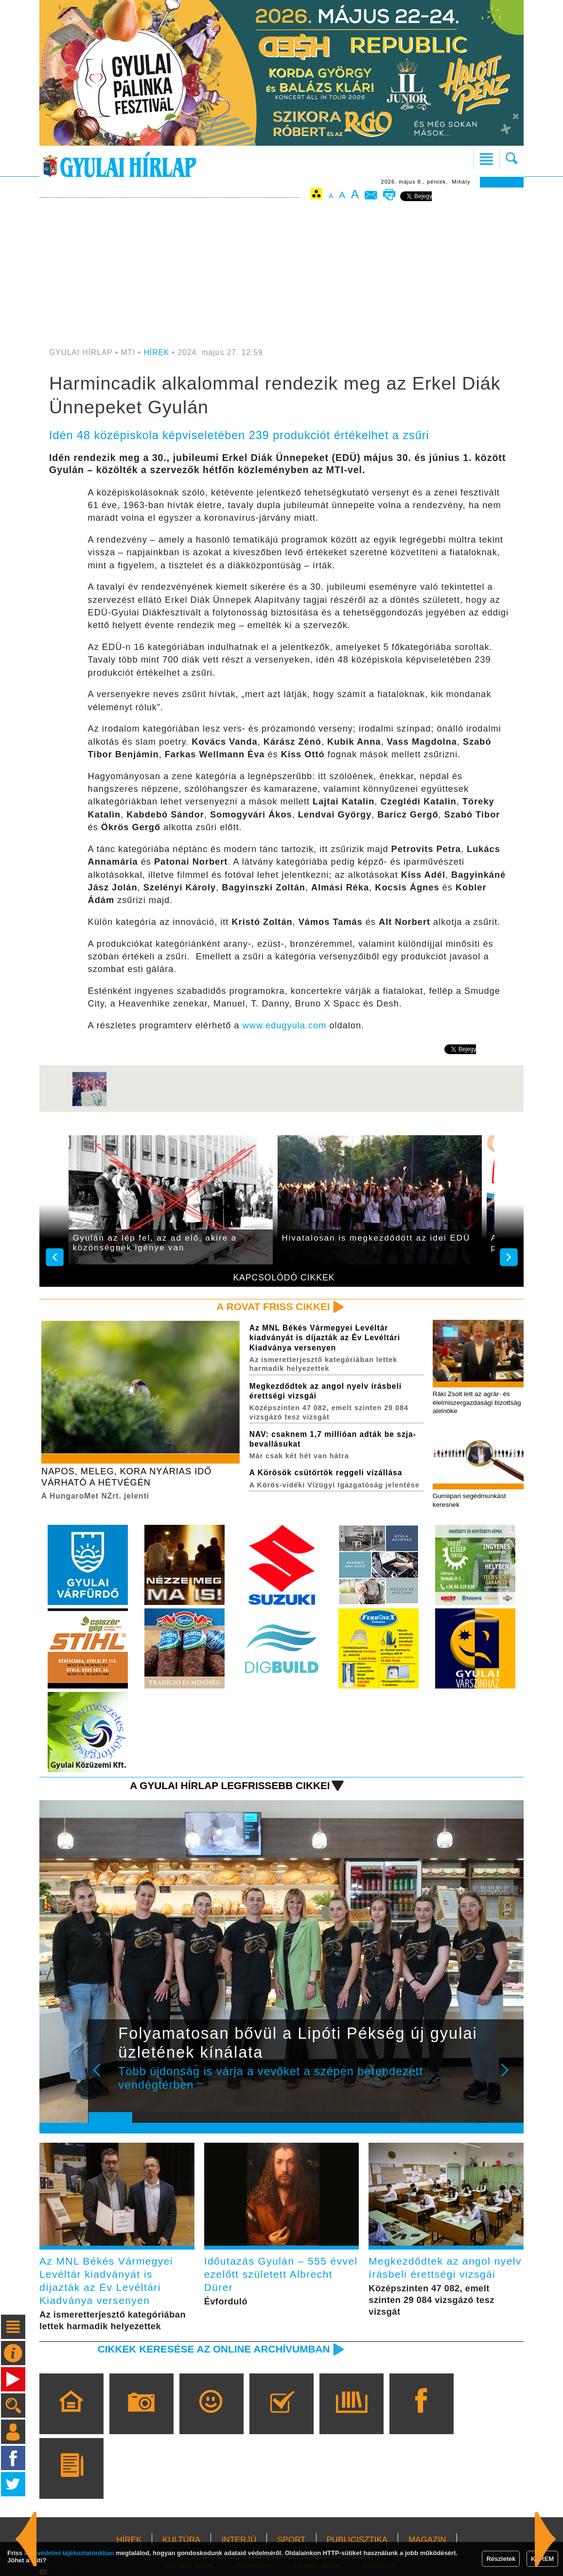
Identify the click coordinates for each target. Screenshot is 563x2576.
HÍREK (157, 352)
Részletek (500, 2558)
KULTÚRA (181, 2539)
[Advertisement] (281, 275)
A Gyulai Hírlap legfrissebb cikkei (230, 1785)
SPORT (291, 2539)
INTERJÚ (238, 2539)
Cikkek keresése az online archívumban (214, 2348)
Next (510, 2076)
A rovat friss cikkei (273, 1306)
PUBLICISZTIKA (357, 2539)
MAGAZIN (427, 2539)
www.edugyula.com (285, 1025)
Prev (103, 2076)
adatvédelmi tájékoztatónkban (69, 2553)
